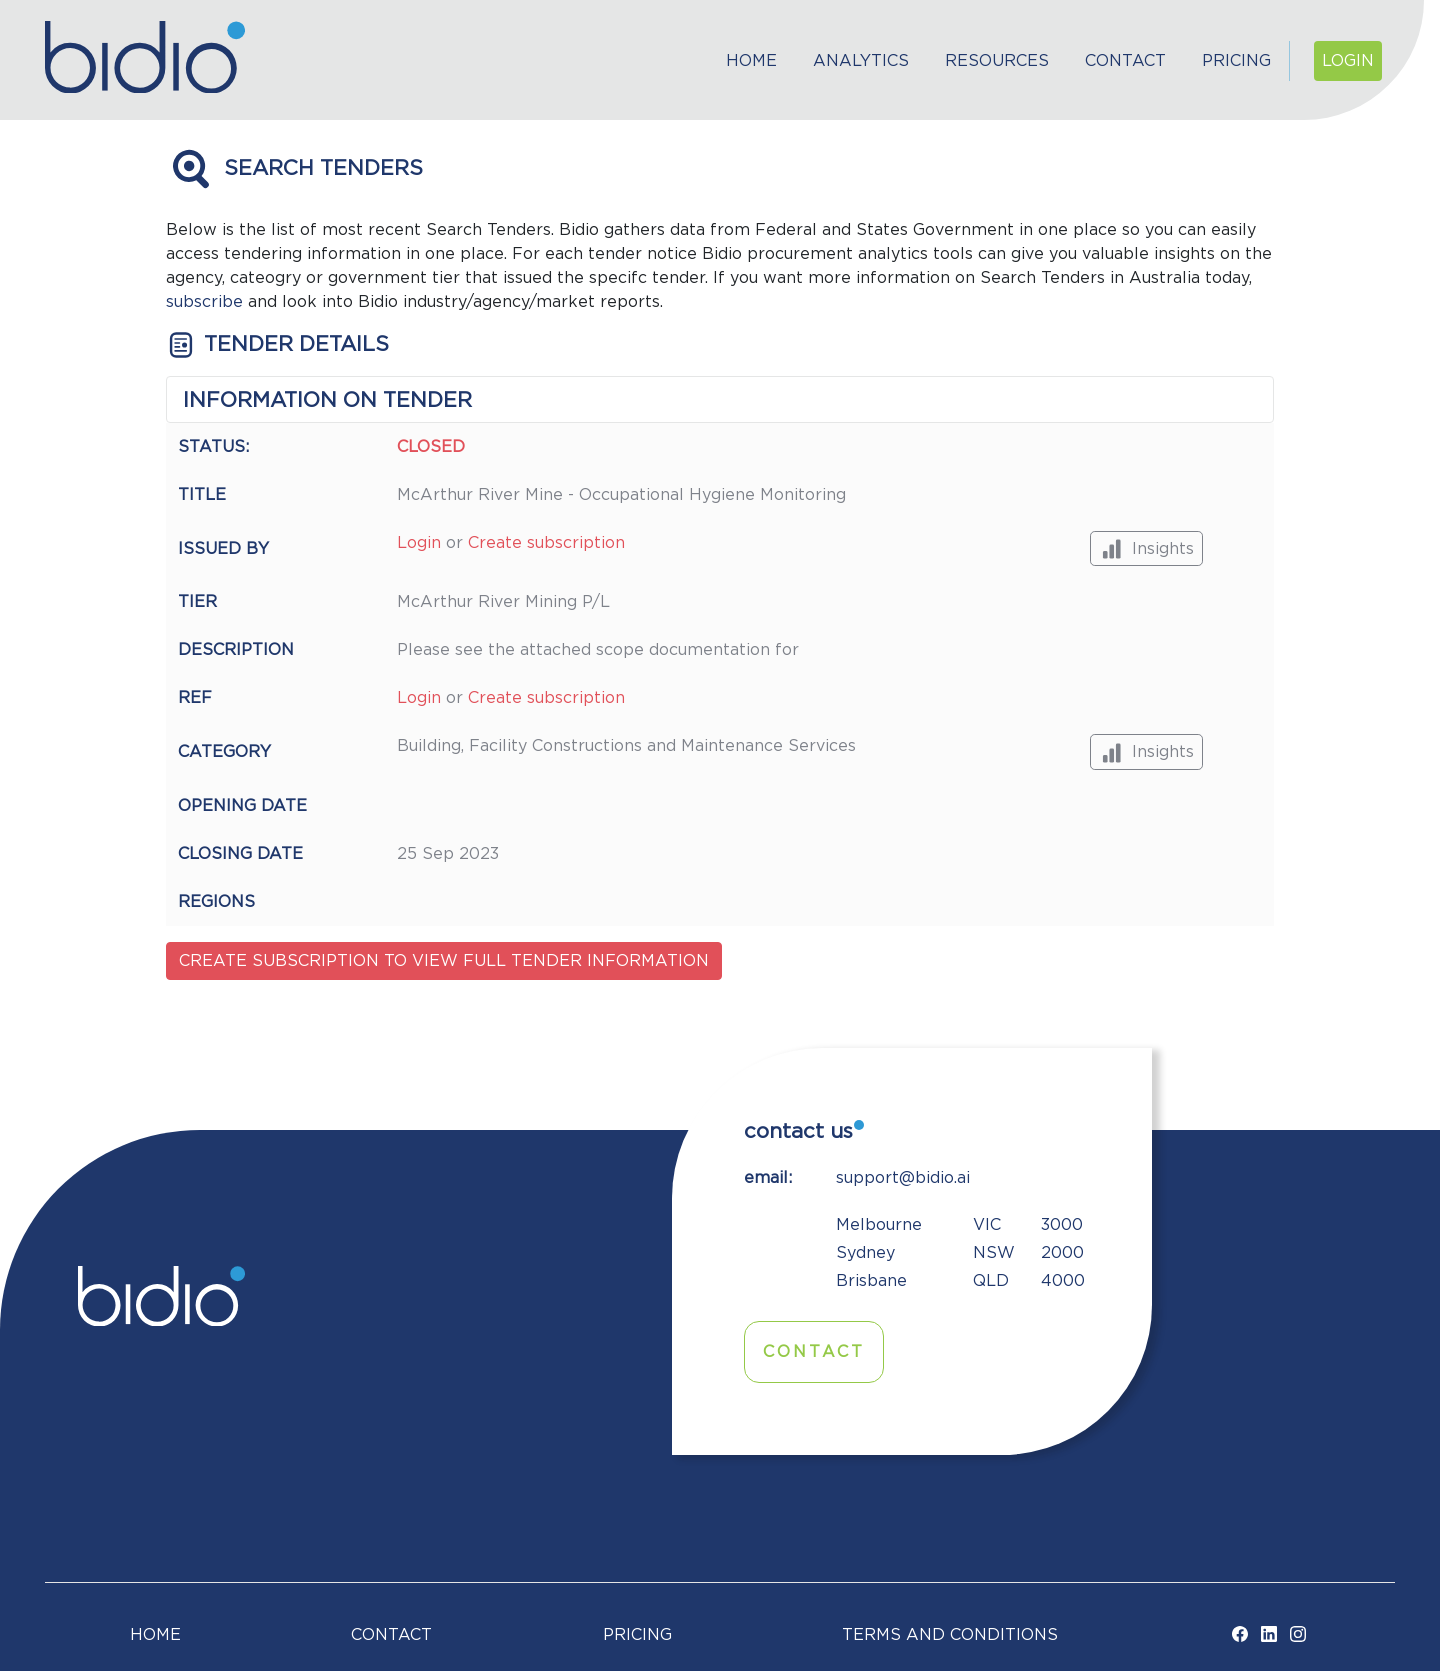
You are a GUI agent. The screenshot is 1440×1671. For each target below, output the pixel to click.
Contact (1125, 61)
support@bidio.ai (903, 1178)
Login (1348, 61)
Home (751, 61)
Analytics (861, 61)
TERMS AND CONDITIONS (950, 1635)
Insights (1146, 548)
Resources (997, 61)
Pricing (1236, 61)
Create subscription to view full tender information (444, 961)
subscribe (204, 302)
